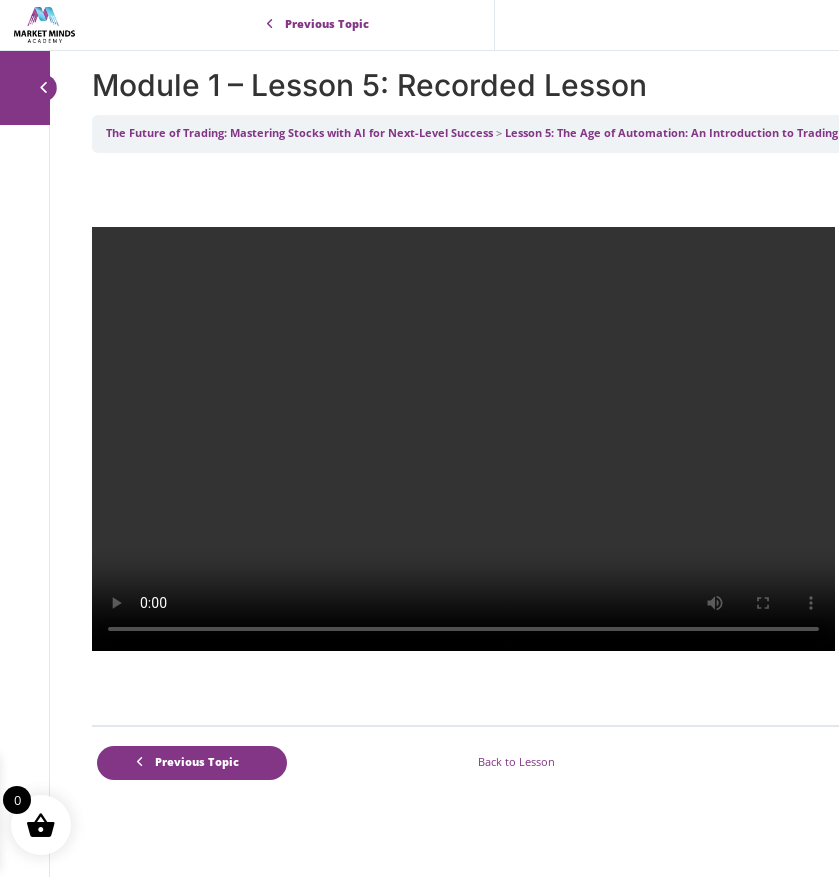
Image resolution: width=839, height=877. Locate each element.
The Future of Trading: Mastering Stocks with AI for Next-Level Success (299, 133)
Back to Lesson (516, 762)
